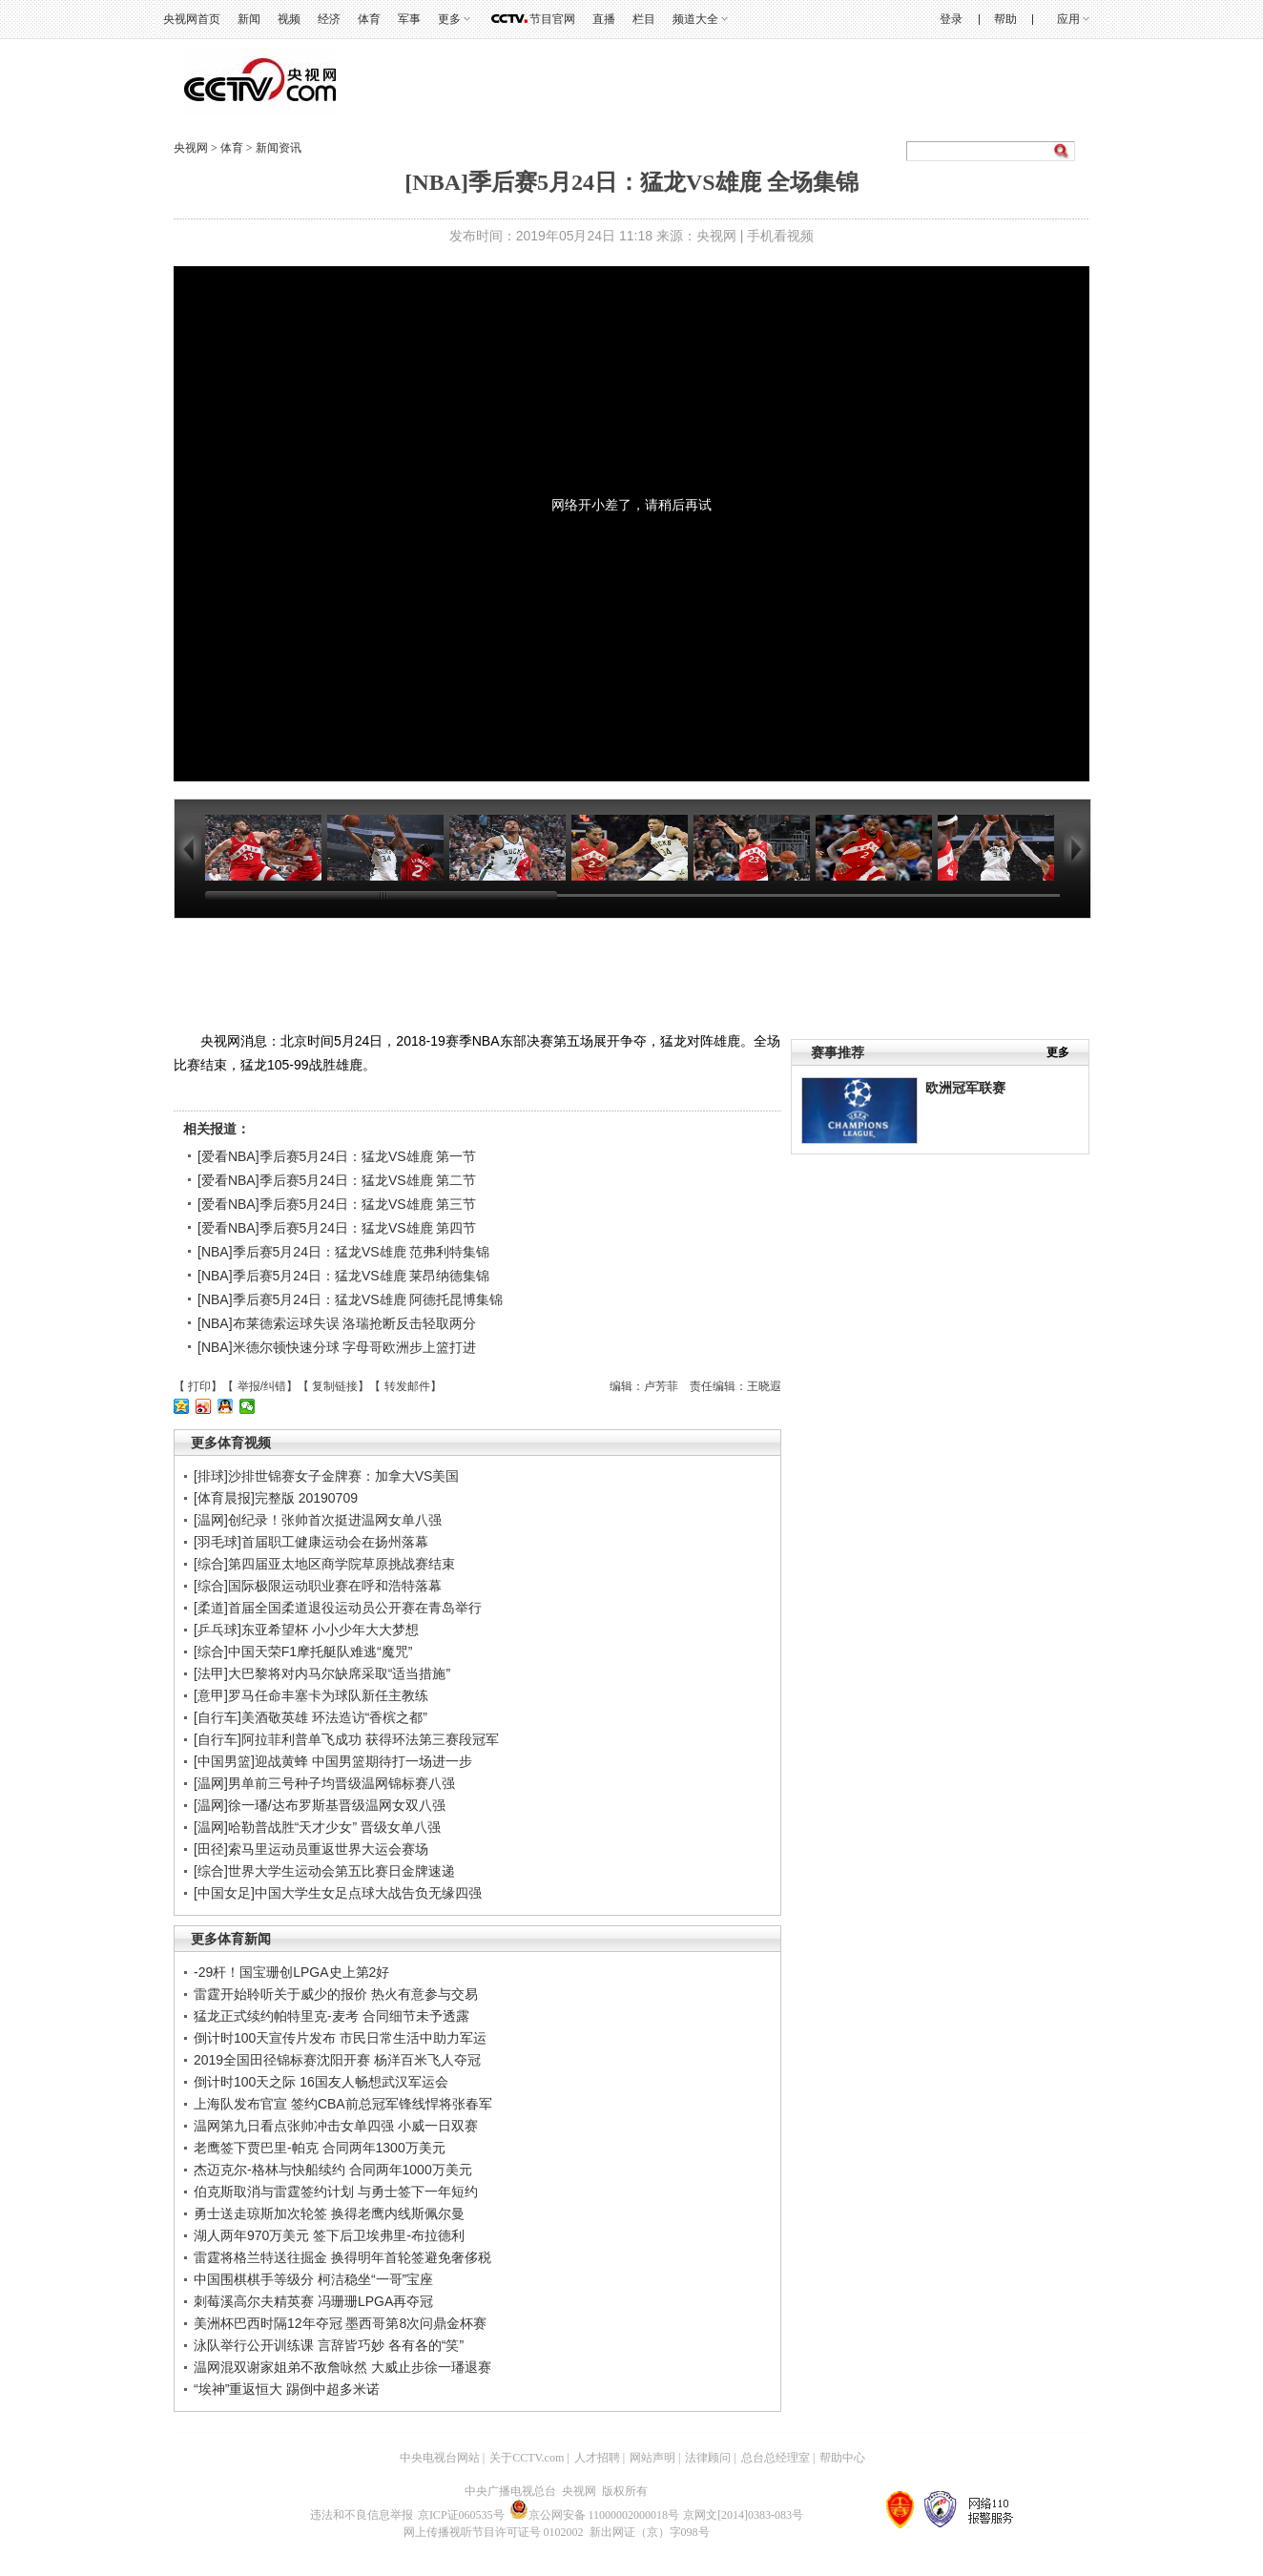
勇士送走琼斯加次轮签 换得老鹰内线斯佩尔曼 (329, 2213)
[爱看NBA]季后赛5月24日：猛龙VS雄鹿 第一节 (337, 1156)
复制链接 (335, 1386)
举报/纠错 (262, 1386)
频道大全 (695, 19)
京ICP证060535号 (461, 2515)
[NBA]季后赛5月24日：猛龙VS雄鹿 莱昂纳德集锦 (343, 1275)
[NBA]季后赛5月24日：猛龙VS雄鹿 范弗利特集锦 (343, 1251)
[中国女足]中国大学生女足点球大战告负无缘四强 (338, 1893)
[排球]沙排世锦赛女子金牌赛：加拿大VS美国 (326, 1476)
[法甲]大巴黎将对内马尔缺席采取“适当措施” (322, 1673)
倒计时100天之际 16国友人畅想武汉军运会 (321, 2081)
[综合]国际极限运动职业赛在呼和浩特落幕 (318, 1585)
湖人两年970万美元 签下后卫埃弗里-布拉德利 (329, 2235)
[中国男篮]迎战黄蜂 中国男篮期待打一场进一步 (333, 1761)
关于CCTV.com (526, 2457)
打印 (199, 1386)
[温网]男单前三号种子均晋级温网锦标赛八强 (324, 1783)
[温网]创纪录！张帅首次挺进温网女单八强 (318, 1519)
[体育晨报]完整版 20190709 (276, 1498)
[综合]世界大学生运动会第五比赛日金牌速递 (324, 1871)
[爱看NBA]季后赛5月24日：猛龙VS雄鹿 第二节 (337, 1180)
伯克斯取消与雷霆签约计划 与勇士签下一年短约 (336, 2191)
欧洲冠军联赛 (965, 1087)
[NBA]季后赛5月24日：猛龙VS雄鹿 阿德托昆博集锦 (350, 1299)
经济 (329, 19)
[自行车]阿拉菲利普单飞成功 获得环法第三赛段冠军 (346, 1739)
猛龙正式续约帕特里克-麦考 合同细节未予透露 (331, 2016)
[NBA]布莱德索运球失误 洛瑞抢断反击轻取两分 (336, 1323)
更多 (449, 19)
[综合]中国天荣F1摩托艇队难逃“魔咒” (303, 1651)
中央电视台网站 (440, 2457)
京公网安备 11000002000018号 (594, 2515)
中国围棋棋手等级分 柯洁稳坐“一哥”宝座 (313, 2279)
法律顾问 (708, 2457)
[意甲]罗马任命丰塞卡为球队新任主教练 (311, 1695)
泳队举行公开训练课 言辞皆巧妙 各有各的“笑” (329, 2345)
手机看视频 (780, 235)
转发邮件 (407, 1386)
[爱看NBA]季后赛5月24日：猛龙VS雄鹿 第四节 (337, 1228)
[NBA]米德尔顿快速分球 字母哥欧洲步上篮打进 (336, 1347)
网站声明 (652, 2457)
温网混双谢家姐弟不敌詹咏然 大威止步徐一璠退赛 (342, 2367)
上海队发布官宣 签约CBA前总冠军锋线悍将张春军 (343, 2103)
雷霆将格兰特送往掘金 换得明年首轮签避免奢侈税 (342, 2257)
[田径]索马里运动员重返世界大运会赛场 (311, 1849)
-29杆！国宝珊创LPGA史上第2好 (291, 1972)
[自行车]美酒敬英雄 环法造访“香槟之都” (310, 1717)
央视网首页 (191, 19)
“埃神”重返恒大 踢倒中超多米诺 (287, 2389)
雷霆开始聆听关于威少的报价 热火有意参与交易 (336, 1994)
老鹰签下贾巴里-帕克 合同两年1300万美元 (319, 2147)
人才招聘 (597, 2457)
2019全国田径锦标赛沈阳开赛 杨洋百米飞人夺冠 (337, 2059)
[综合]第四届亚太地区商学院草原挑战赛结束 (324, 1563)
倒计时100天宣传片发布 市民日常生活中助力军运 (340, 2038)
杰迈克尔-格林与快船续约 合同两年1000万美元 (333, 2169)
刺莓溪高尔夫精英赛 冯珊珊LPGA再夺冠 (313, 2301)
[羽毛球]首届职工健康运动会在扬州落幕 (311, 1541)
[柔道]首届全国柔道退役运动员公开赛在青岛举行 (338, 1607)
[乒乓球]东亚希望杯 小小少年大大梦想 (306, 1629)
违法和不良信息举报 (361, 2515)
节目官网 (552, 19)
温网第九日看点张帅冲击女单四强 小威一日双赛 (336, 2125)
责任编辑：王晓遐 (735, 1386)
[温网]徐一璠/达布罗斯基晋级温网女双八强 (319, 1805)
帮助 (1005, 19)
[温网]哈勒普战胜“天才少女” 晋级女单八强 (317, 1827)
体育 (369, 19)
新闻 (249, 19)
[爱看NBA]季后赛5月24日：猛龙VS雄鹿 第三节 (337, 1204)
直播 (603, 19)
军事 (409, 19)
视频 (289, 19)
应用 (1068, 19)
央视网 (191, 148)
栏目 (643, 19)
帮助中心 (842, 2457)
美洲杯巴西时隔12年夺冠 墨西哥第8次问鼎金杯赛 (340, 2323)
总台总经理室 (775, 2457)
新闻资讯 (278, 148)
